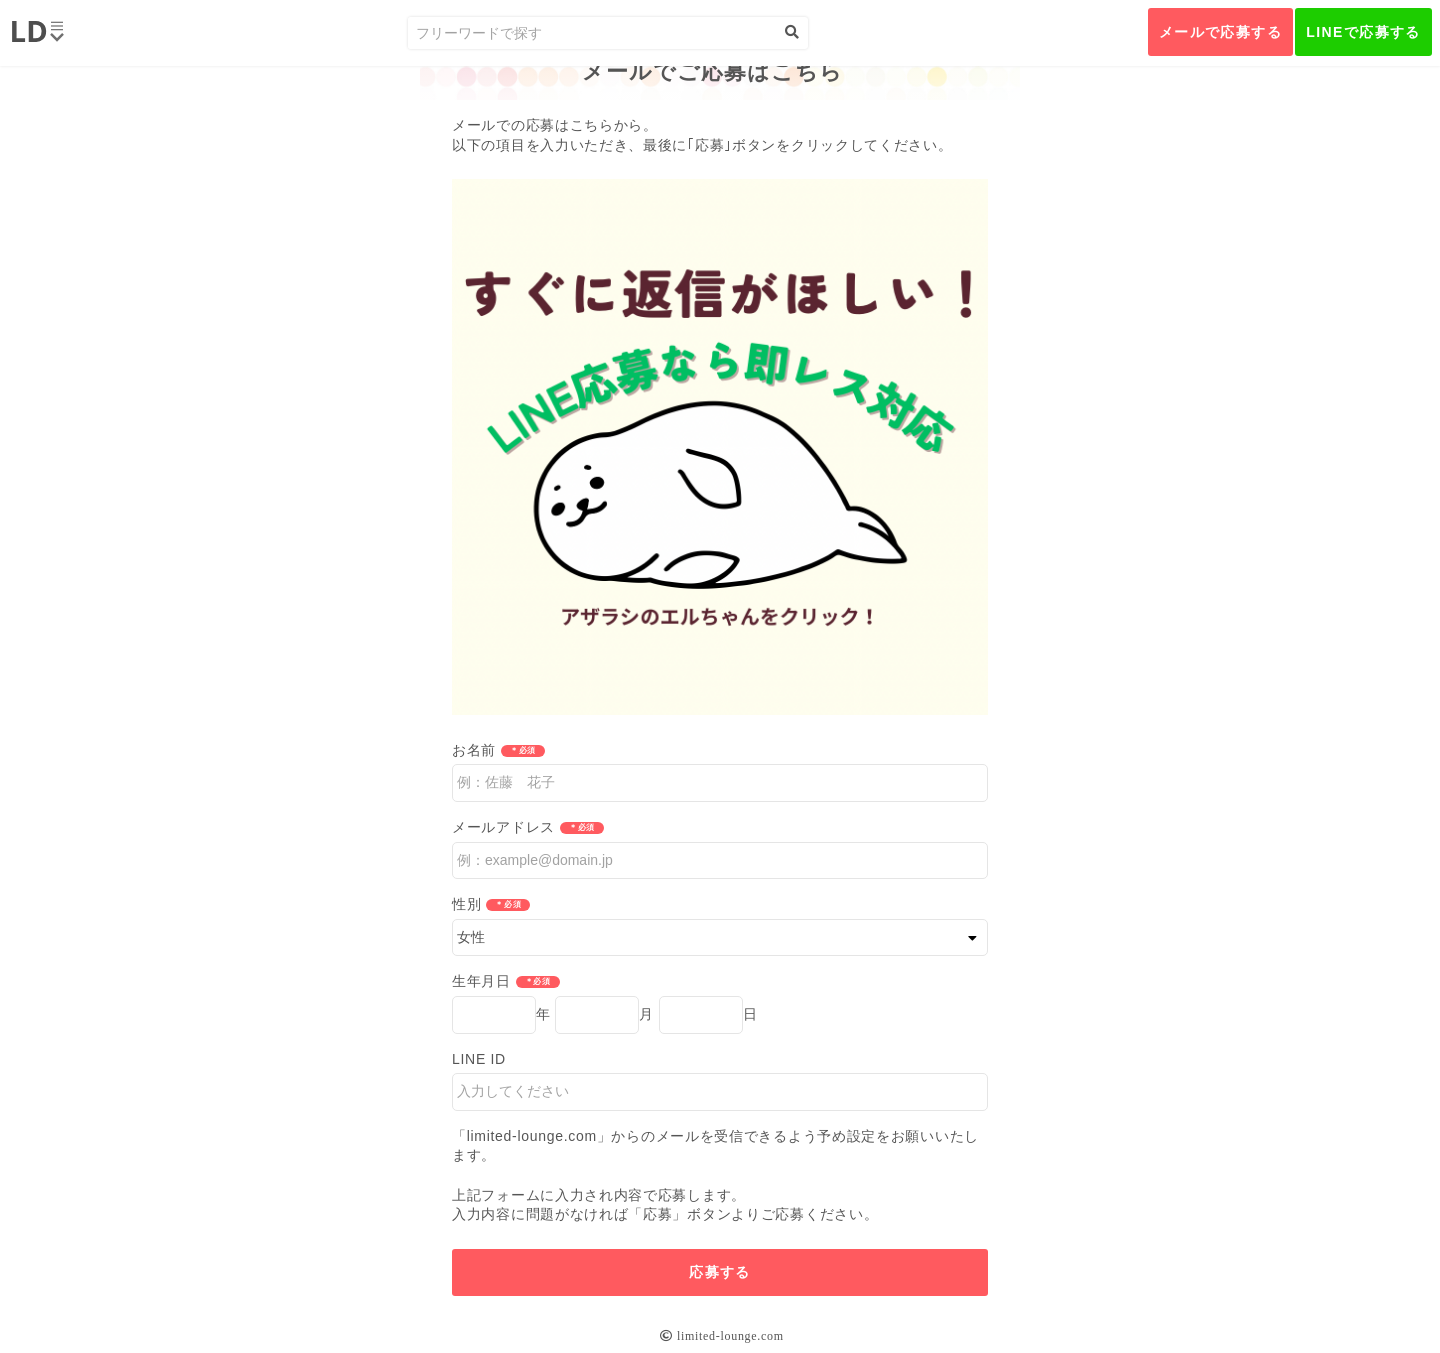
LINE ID (479, 1059)
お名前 (474, 750)
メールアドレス (503, 827)
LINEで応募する (1363, 32)
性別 (466, 904)
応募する (720, 1272)
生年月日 (481, 981)
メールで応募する (1220, 32)
